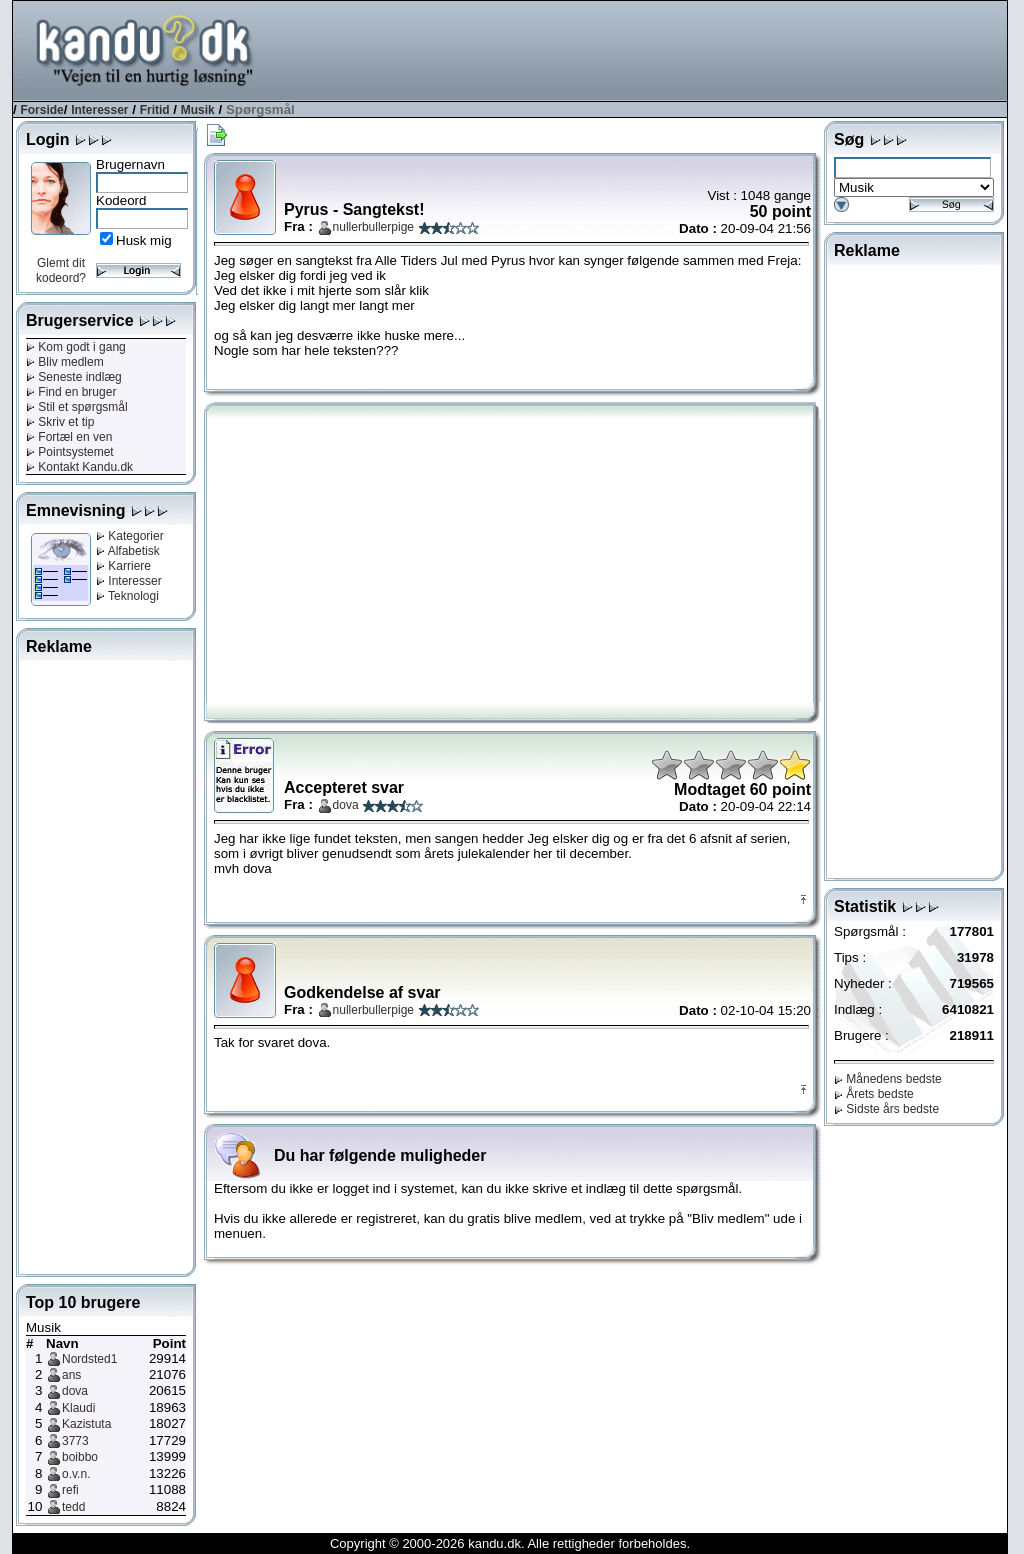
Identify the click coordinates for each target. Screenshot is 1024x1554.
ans (71, 1375)
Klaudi (78, 1408)
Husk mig (144, 240)
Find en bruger (71, 392)
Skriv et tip (60, 422)
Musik (198, 110)
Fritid (155, 110)
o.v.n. (76, 1474)
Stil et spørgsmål (77, 407)
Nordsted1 (89, 1359)
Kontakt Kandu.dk (79, 467)
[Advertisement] (643, 49)
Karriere (123, 566)
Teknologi (127, 596)
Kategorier (130, 536)
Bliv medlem (65, 362)
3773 (75, 1441)
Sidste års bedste (886, 1109)
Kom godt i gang (76, 347)
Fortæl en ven (69, 437)
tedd (73, 1507)
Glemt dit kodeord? (61, 270)
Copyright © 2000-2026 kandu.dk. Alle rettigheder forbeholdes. (510, 1543)
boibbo (80, 1457)
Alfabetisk (128, 551)
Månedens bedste (888, 1079)
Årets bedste (874, 1094)
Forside (41, 110)
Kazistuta (86, 1424)
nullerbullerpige (373, 227)
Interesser (99, 110)
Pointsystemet (70, 452)
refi (70, 1490)
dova (75, 1391)
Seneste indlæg (74, 377)
